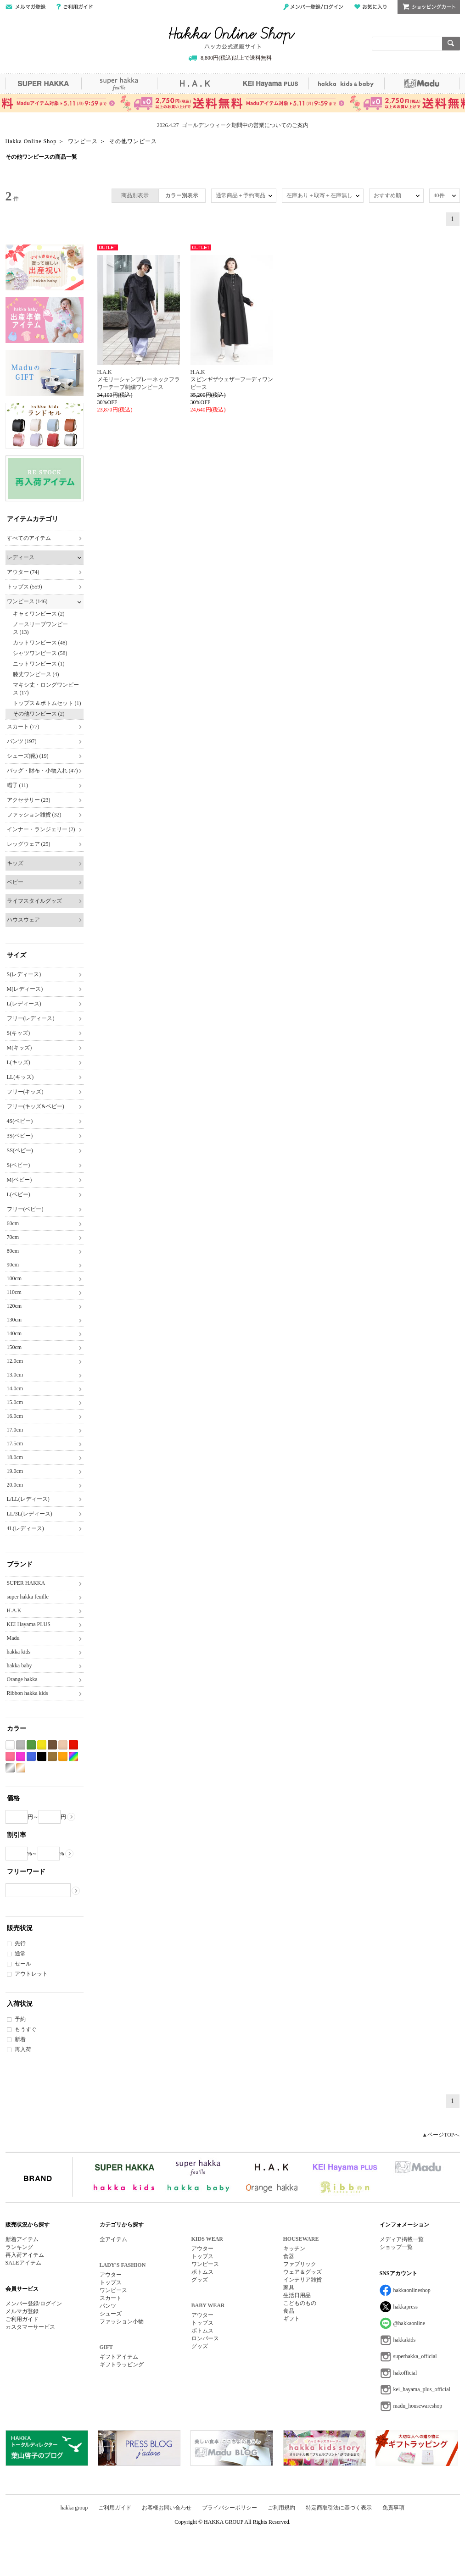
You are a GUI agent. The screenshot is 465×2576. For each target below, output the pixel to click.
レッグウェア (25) (28, 844)
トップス (111, 2282)
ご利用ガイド (74, 7)
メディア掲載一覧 (402, 2239)
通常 (20, 1953)
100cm (14, 1278)
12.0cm (15, 1361)
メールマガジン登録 (25, 7)
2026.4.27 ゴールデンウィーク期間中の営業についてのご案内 (232, 125)
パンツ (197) (22, 741)
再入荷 (23, 2049)
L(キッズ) (18, 1062)
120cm (14, 1306)
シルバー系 (10, 1768)
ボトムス (202, 2272)
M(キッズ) (19, 1047)
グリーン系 (31, 1745)
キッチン (294, 2248)
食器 (288, 2256)
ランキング (19, 2247)
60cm (13, 1223)
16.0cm (15, 1416)
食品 (288, 2311)
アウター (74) (23, 572)
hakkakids (404, 2340)
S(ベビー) (18, 1165)
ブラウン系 (52, 1745)
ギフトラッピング (122, 2364)
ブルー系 (31, 1756)
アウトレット (31, 1974)
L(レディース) (24, 1003)
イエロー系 (41, 1745)
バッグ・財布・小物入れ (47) (42, 770)
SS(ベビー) (20, 1150)
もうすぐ (26, 2029)
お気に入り (370, 7)
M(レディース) (25, 989)
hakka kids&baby (346, 83)
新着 (20, 2039)
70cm (13, 1237)
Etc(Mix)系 (73, 1756)
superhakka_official (415, 2356)
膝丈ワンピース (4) (36, 674)
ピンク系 (10, 1756)
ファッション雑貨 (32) (34, 814)
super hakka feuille (119, 83)
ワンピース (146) (27, 601)
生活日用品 (297, 2295)
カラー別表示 (181, 195)
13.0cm (15, 1374)
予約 (20, 2019)
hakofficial (405, 2373)
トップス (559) (24, 586)
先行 (20, 1943)
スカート (111, 2298)
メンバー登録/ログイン (313, 7)
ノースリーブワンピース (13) (40, 628)
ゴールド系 (20, 1768)
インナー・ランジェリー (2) (41, 829)
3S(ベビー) (20, 1136)
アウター (111, 2274)
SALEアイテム (23, 2263)
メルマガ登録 (22, 2311)
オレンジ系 (62, 1756)
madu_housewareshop (418, 2406)
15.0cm (15, 1402)
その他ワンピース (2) (39, 714)
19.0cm (15, 1471)
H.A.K (194, 83)
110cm (14, 1292)
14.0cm (15, 1388)
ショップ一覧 (396, 2247)
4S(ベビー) (20, 1121)
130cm (14, 1319)
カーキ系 (52, 1756)
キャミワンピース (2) (39, 614)
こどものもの (299, 2303)
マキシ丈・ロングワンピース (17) (46, 689)
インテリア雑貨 (302, 2279)
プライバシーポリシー (229, 2507)
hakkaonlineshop (412, 2290)
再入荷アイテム (25, 2255)
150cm (14, 1347)
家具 (288, 2287)
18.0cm (15, 1457)
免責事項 (393, 2507)
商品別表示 (135, 195)
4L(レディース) (25, 1528)
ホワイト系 (10, 1745)
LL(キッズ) (20, 1077)
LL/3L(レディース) (29, 1513)
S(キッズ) (18, 1033)
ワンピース (113, 2290)
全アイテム (113, 2239)
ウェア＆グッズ (302, 2272)
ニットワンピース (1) (39, 664)
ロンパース (205, 2338)
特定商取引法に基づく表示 (339, 2507)
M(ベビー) (19, 1180)
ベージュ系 (62, 1745)
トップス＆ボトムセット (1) (47, 703)
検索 (451, 43)
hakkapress (405, 2307)
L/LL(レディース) (28, 1499)
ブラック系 (41, 1756)
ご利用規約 (281, 2507)
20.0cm (15, 1485)
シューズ (111, 2313)
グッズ (199, 2279)
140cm (14, 1333)
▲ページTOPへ (440, 2135)
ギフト (291, 2318)
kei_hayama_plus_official (421, 2389)
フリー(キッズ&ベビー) (35, 1106)
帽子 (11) (17, 785)
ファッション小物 (122, 2321)
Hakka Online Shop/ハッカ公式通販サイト (232, 38)
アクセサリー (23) (28, 800)
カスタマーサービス (30, 2327)
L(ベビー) (18, 1194)
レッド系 (73, 1745)
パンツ (108, 2306)
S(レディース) (24, 974)
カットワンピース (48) (40, 642)
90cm (13, 1264)
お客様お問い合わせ (166, 2507)
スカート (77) (23, 726)
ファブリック (299, 2264)
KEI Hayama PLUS (270, 83)
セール (23, 1963)
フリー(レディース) (31, 1018)
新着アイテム (22, 2239)
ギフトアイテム (119, 2357)
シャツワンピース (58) (40, 653)
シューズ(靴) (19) (28, 756)
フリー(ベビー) (25, 1209)
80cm (13, 1251)
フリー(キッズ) (25, 1091)
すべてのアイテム (29, 538)
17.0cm (15, 1430)
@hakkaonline (409, 2323)
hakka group (74, 2507)
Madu (422, 83)
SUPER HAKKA (43, 83)
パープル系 (20, 1756)
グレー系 (20, 1745)
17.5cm (15, 1443)
